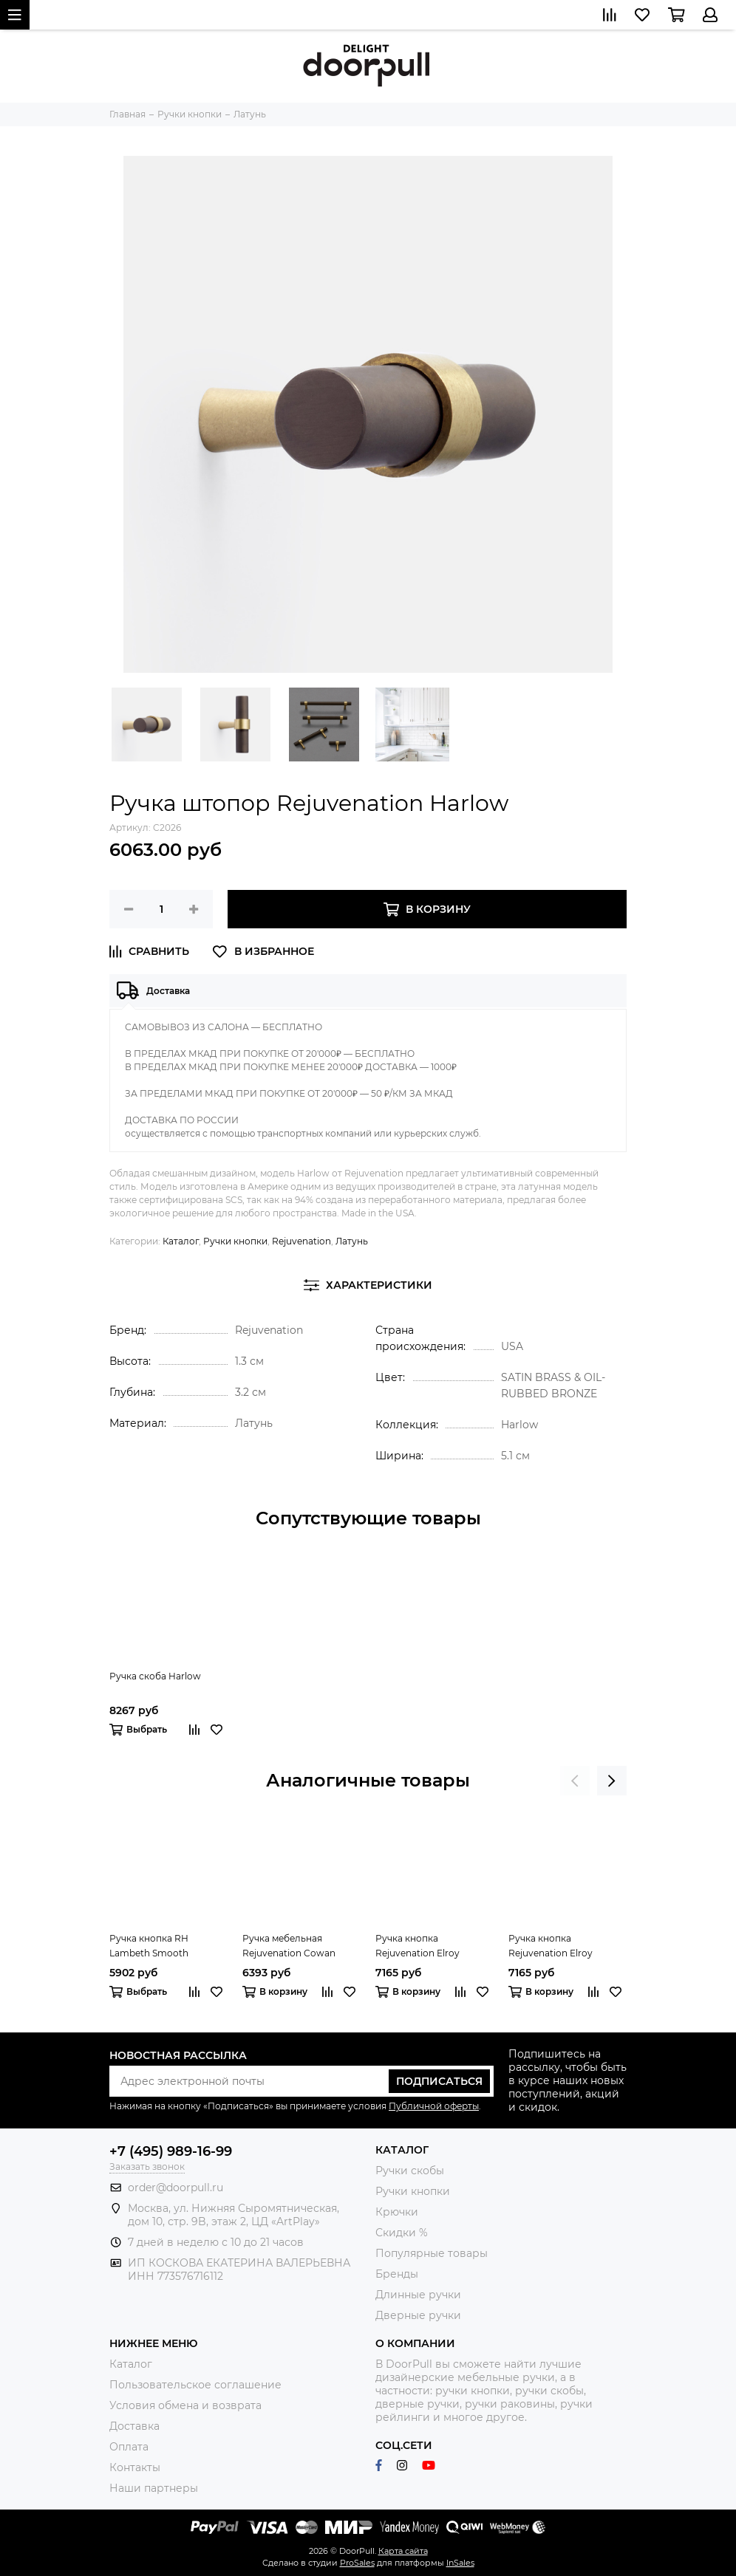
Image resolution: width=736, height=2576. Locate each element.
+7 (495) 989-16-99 (170, 2151)
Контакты (134, 2467)
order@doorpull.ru (175, 2187)
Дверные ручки (418, 2315)
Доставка (134, 2426)
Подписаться (439, 2081)
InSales (460, 2563)
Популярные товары (431, 2253)
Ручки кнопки (235, 1241)
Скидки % (401, 2232)
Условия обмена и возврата (185, 2405)
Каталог (181, 1241)
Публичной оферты (434, 2105)
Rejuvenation (301, 1241)
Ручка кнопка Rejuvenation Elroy (417, 1946)
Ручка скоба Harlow (155, 1676)
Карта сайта (403, 2551)
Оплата (129, 2446)
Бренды (396, 2274)
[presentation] (575, 1780)
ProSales (357, 2563)
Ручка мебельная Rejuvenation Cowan (288, 1946)
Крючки (396, 2212)
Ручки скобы (409, 2170)
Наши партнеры (153, 2488)
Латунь (351, 1241)
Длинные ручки (418, 2294)
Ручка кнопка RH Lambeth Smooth (148, 1946)
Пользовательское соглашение (195, 2384)
